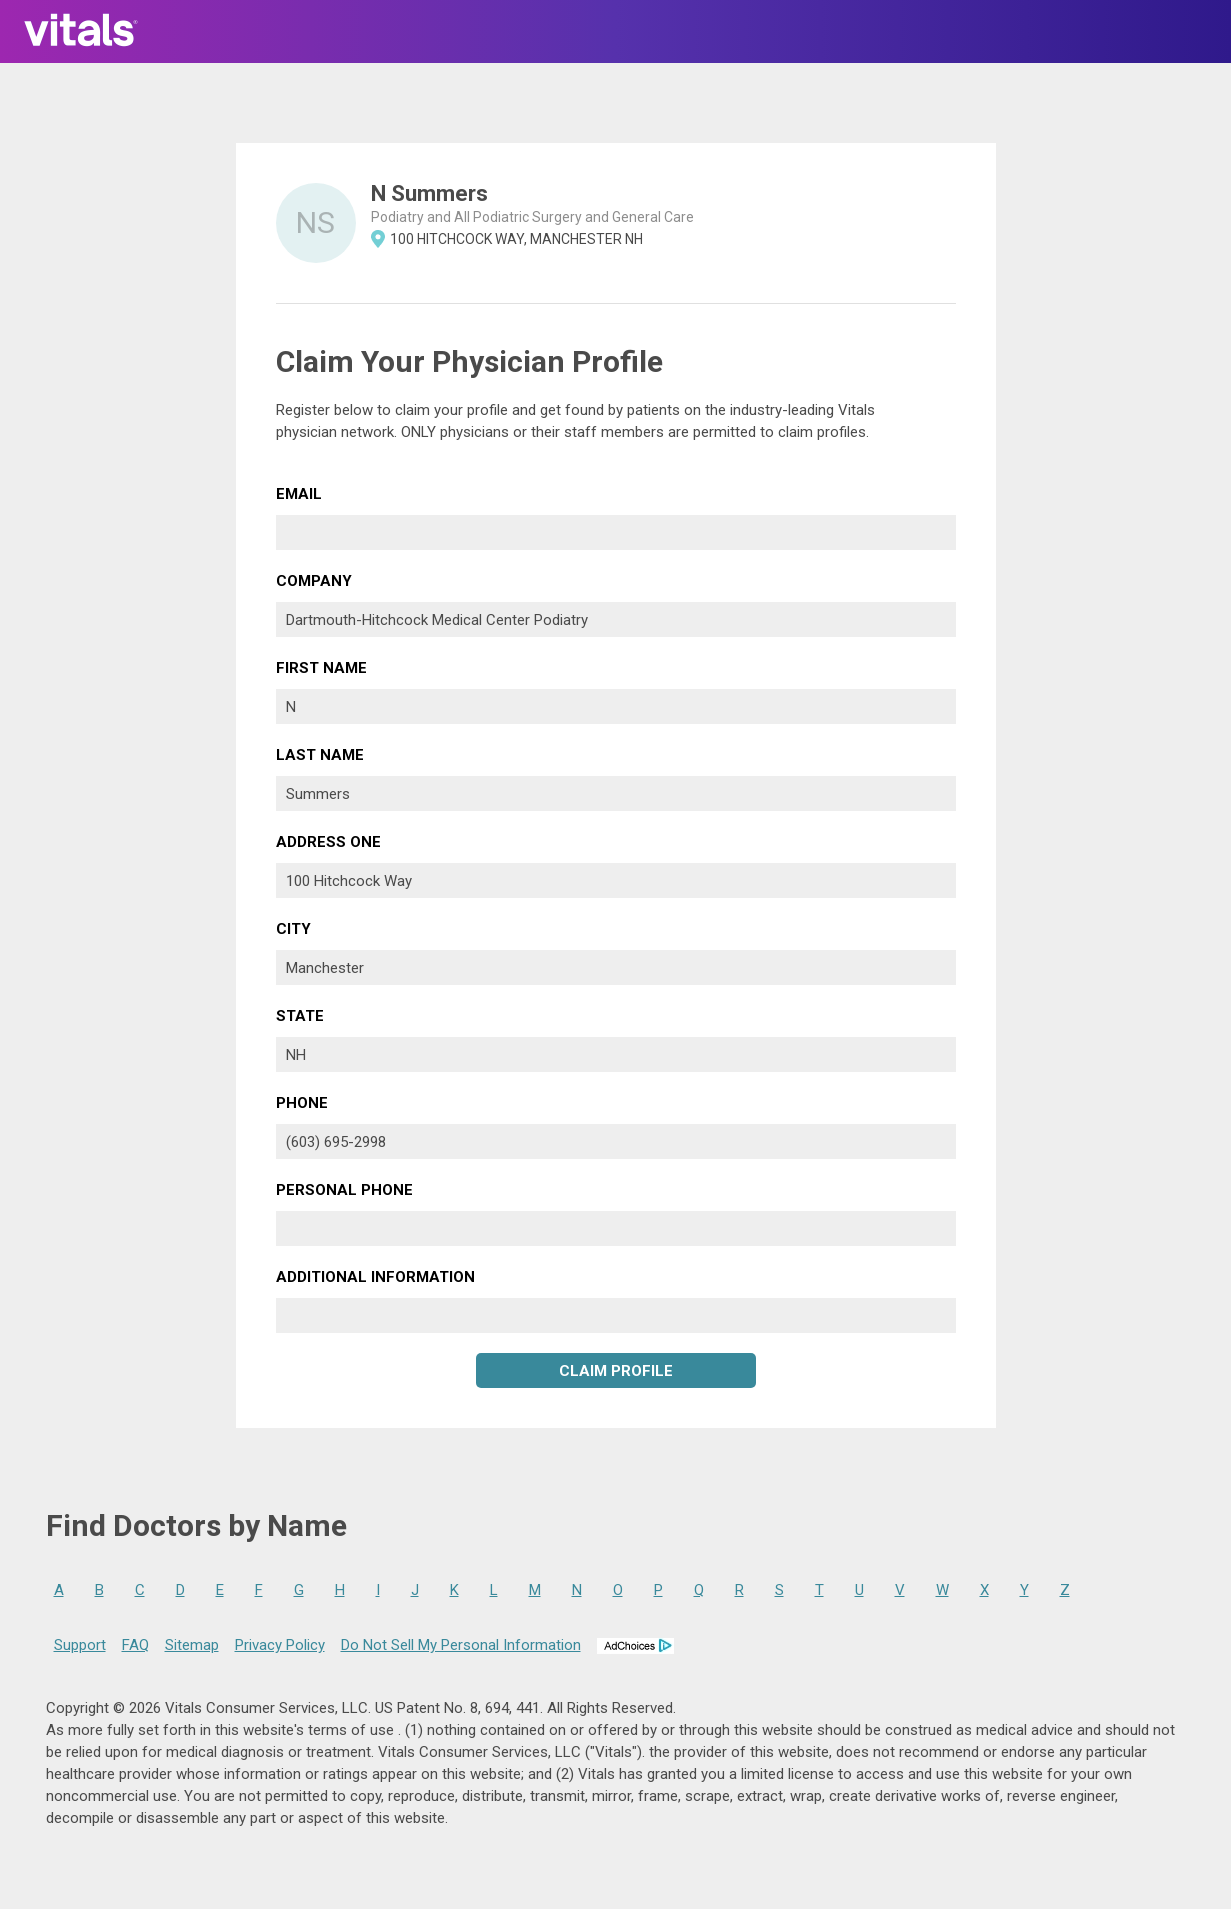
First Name (321, 668)
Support (80, 1645)
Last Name (320, 755)
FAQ (135, 1645)
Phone (302, 1103)
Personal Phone (344, 1190)
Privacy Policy (280, 1645)
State (300, 1016)
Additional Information (375, 1277)
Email (299, 494)
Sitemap (192, 1645)
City (293, 929)
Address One (328, 842)
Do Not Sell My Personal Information (461, 1645)
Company (314, 581)
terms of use (353, 1730)
